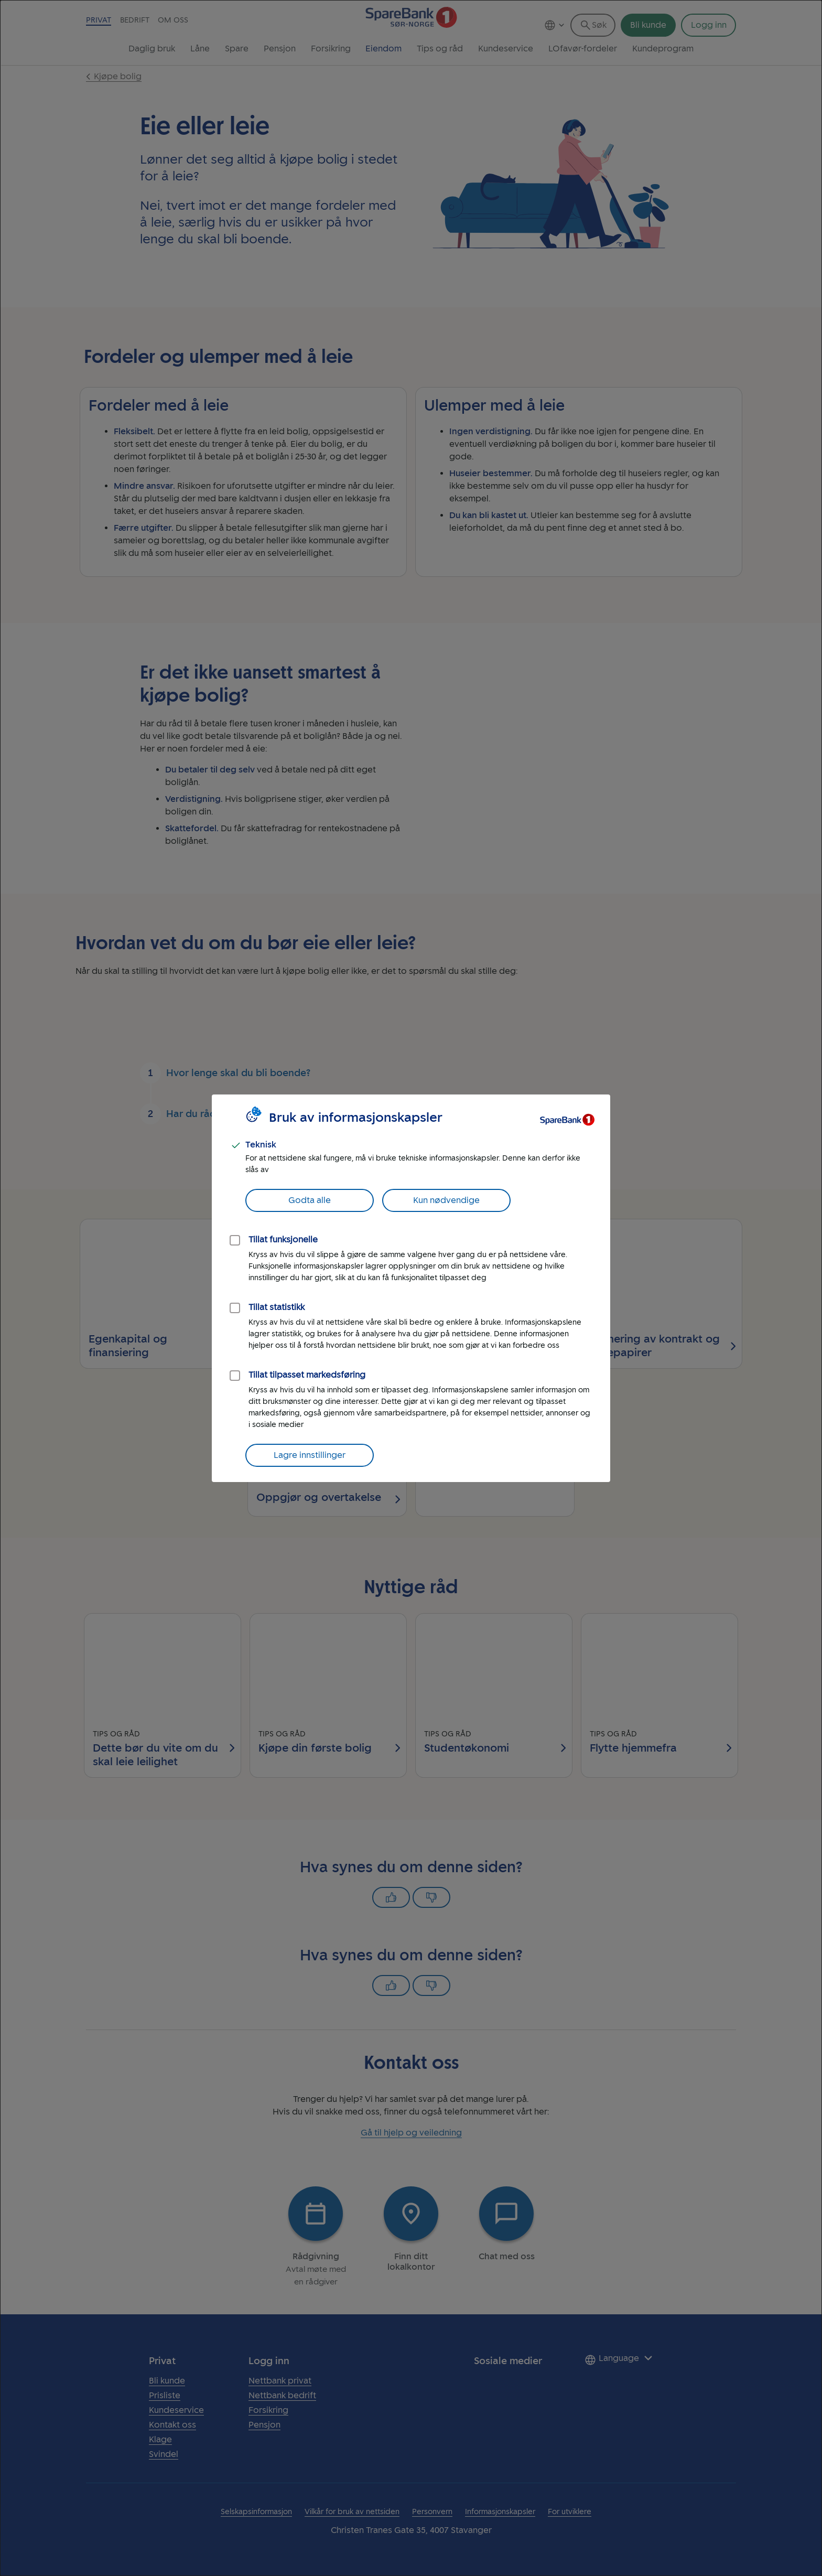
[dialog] (411, 1288)
